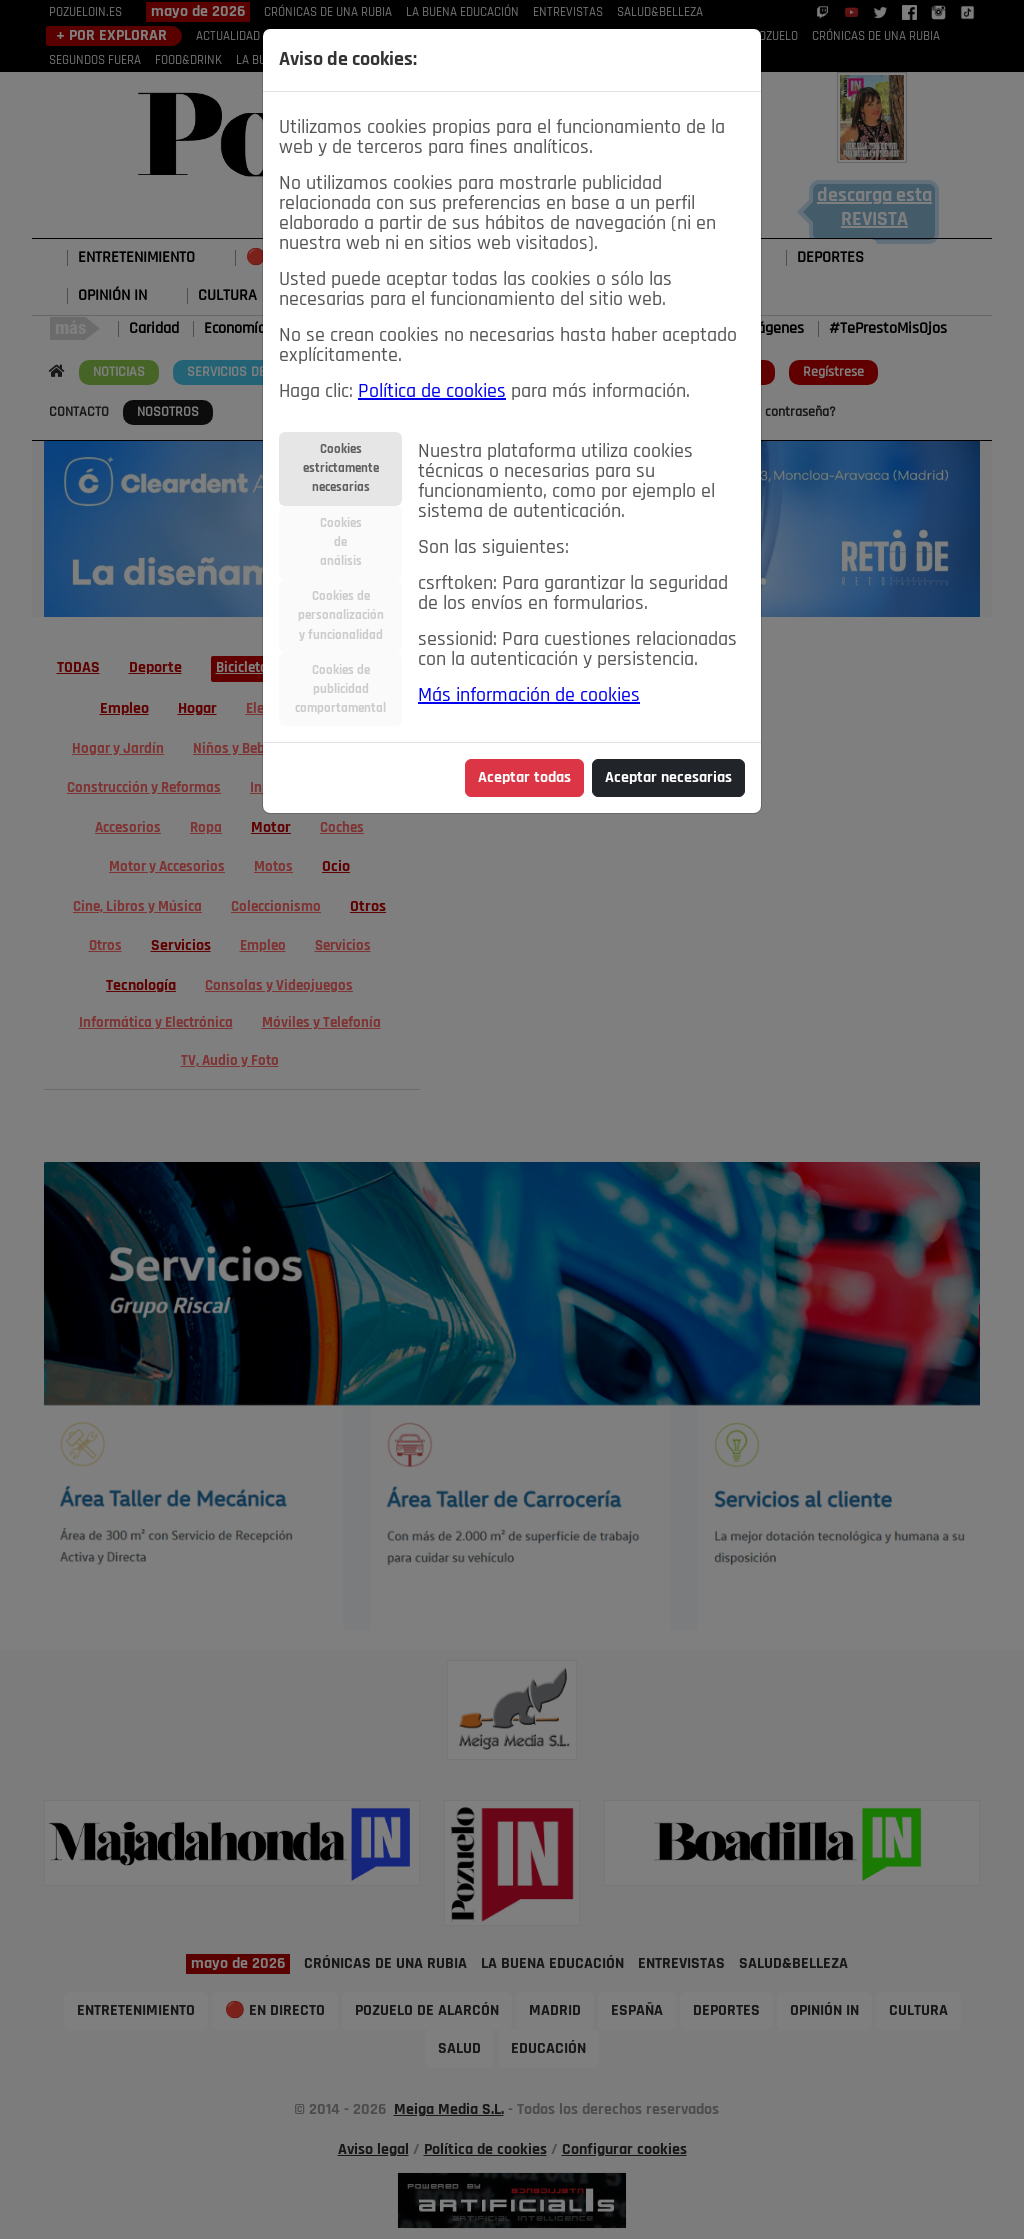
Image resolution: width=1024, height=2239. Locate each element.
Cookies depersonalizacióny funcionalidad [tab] (341, 615)
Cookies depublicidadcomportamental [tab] (340, 689)
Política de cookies (432, 392)
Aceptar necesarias (668, 778)
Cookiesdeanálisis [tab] (341, 542)
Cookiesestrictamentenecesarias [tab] (341, 468)
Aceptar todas (524, 778)
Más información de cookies (529, 696)
